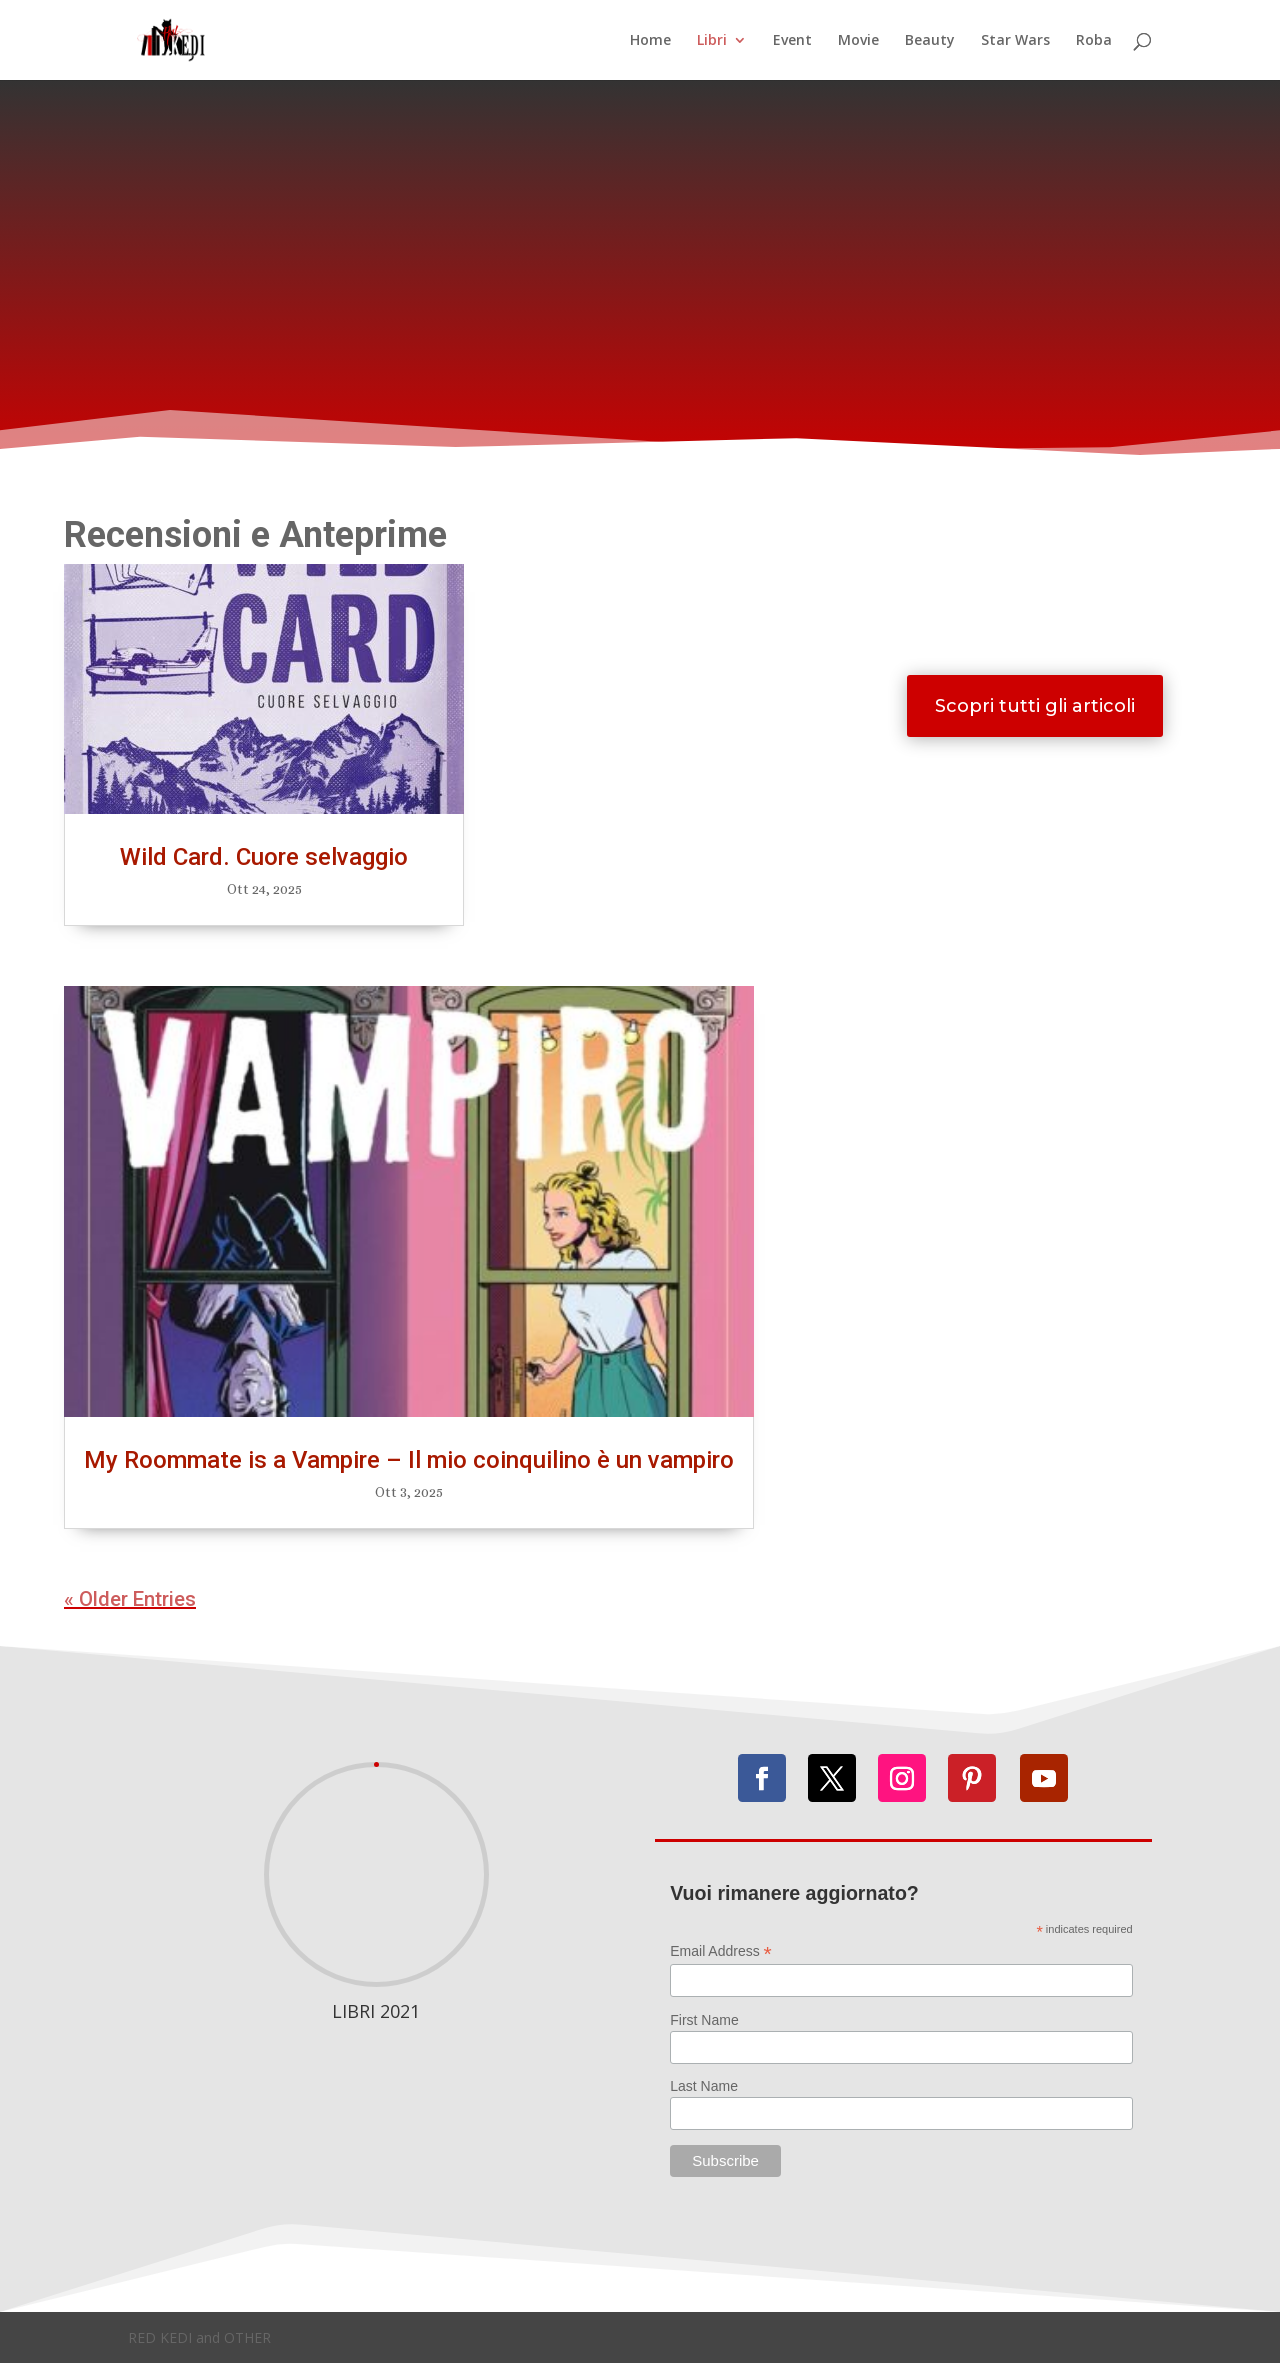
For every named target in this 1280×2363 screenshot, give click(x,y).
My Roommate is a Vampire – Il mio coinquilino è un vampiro (409, 1460)
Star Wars (1015, 41)
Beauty (930, 41)
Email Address (721, 1951)
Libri (712, 41)
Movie (858, 41)
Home (650, 41)
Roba (1094, 41)
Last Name (704, 2086)
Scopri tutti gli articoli (1035, 706)
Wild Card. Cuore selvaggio (264, 857)
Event (792, 41)
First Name (704, 2020)
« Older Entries (130, 1599)
